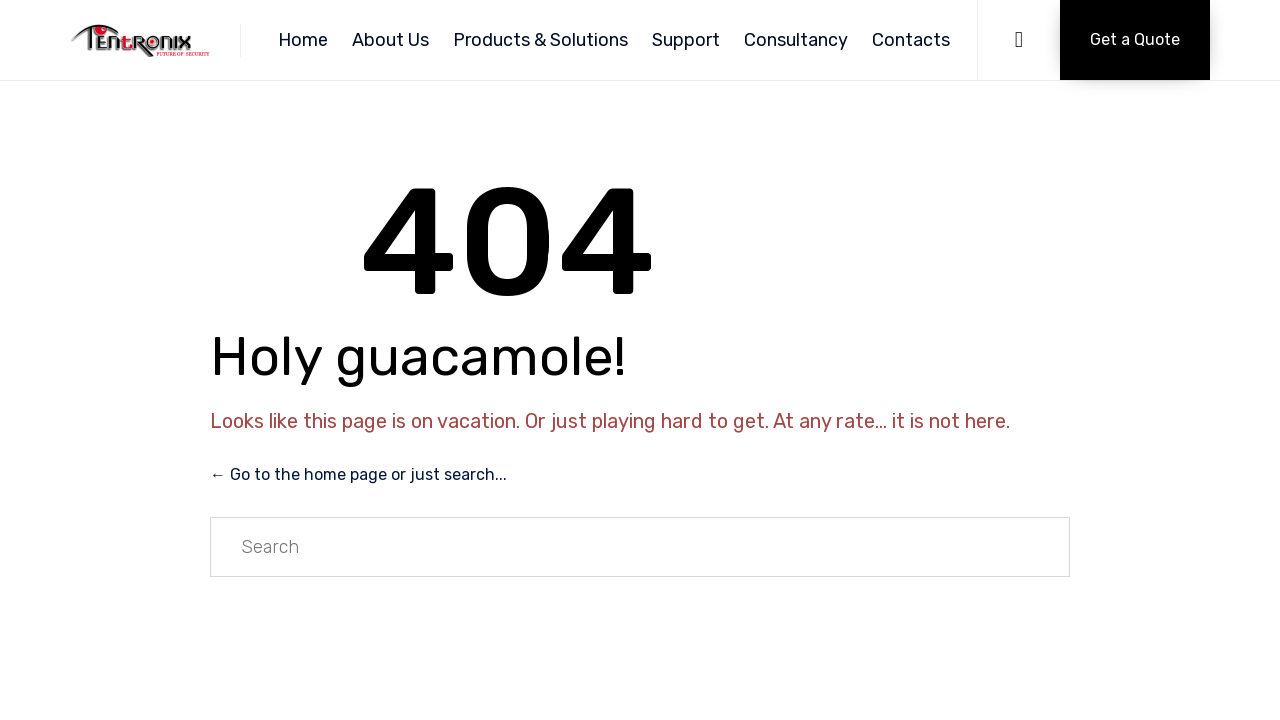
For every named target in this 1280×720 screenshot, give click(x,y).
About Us (390, 40)
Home (303, 40)
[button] (1135, 40)
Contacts (911, 40)
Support (686, 40)
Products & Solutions (540, 40)
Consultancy (796, 40)
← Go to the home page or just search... (358, 474)
